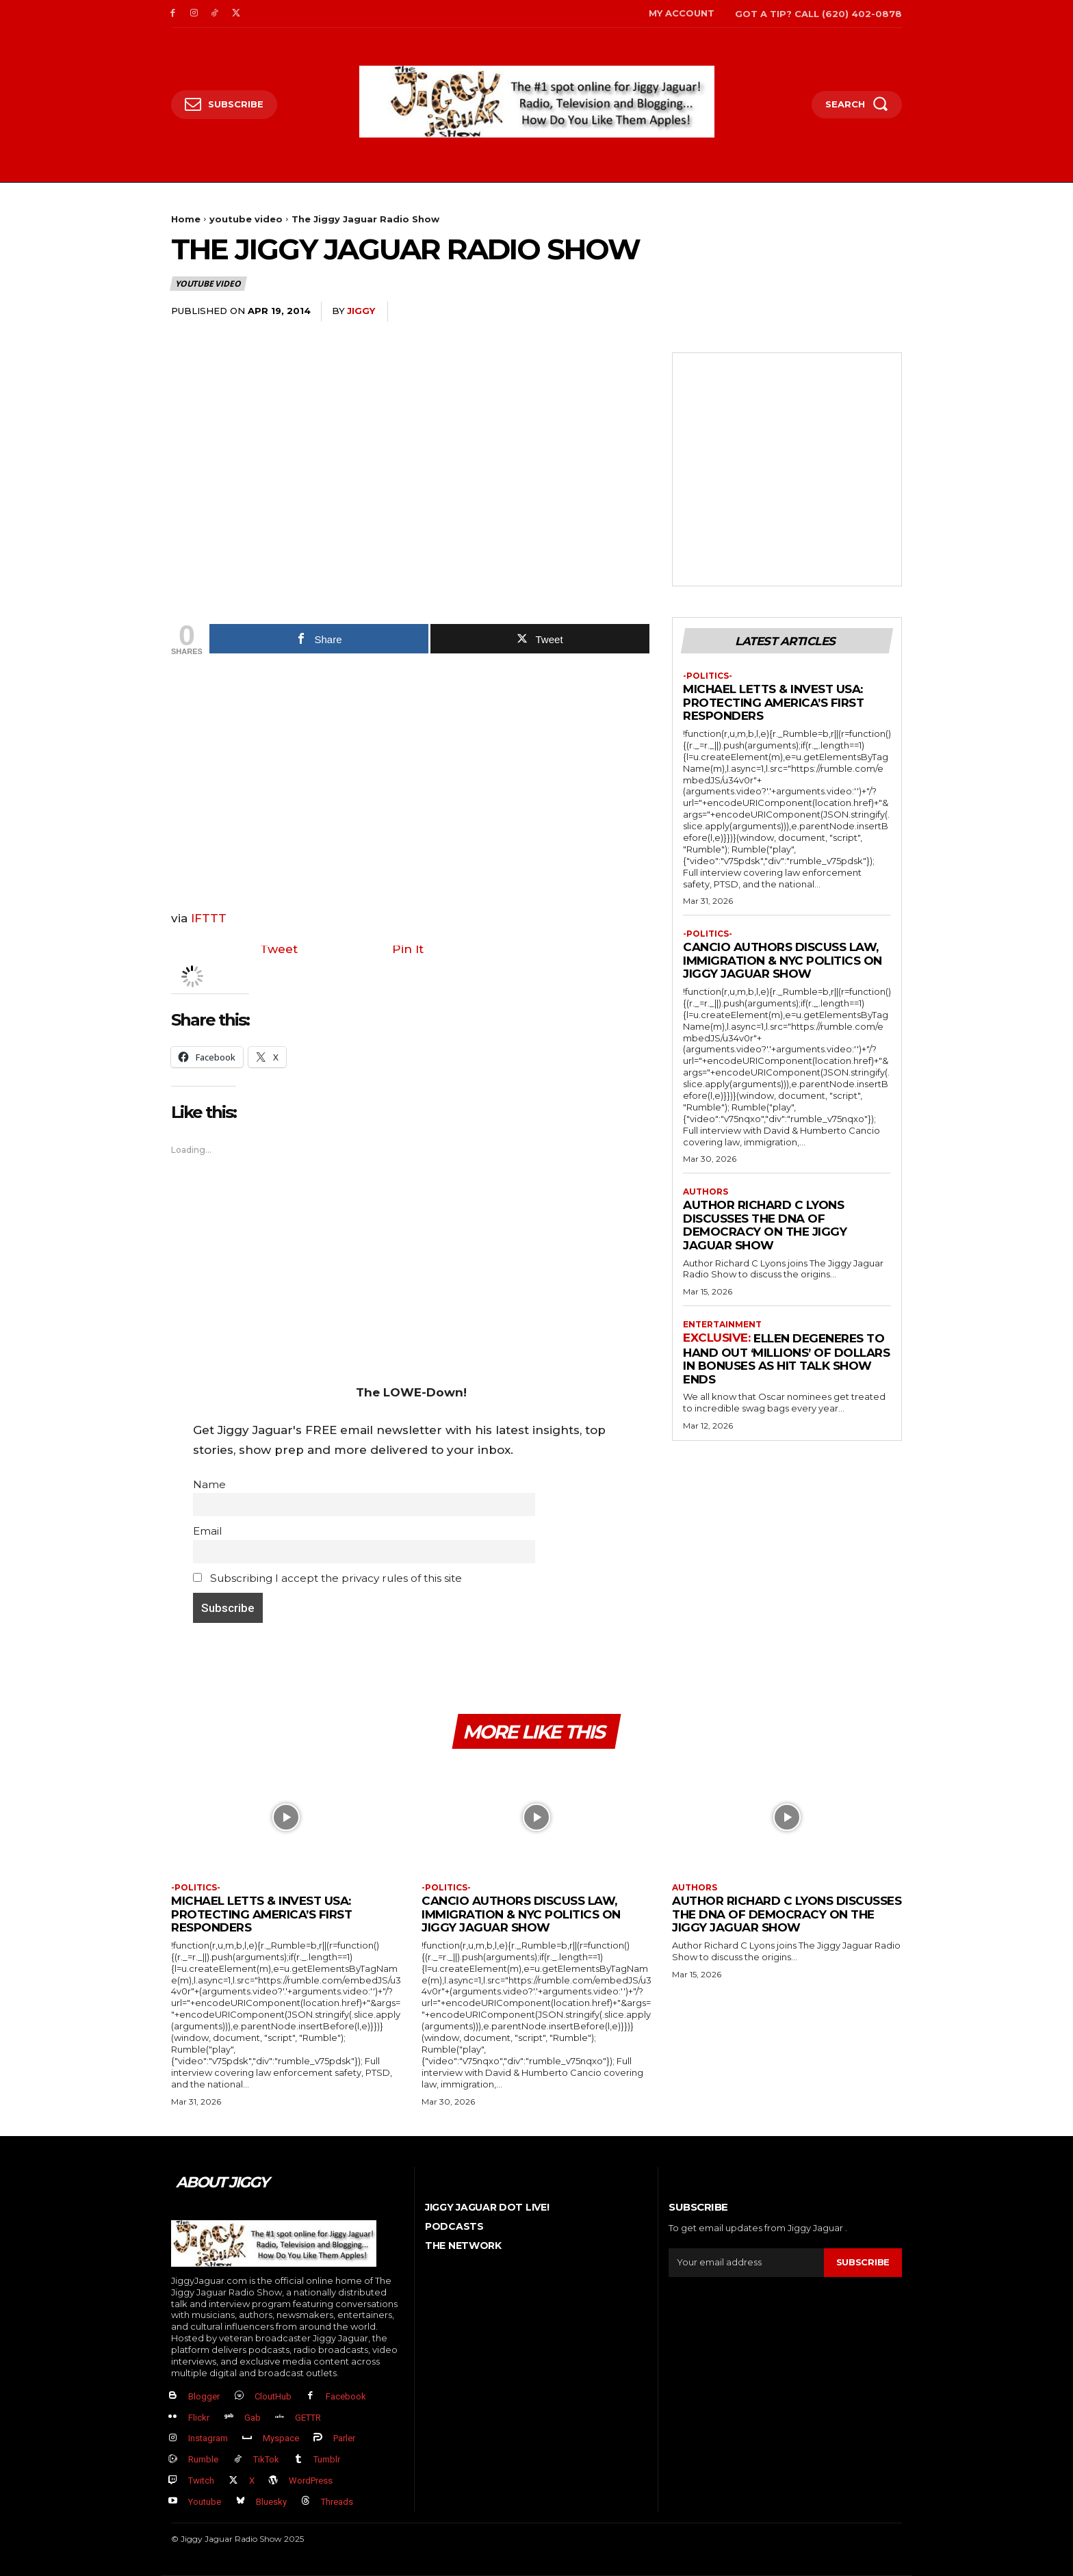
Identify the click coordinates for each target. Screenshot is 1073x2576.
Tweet (279, 949)
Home (186, 218)
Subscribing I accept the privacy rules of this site (327, 1578)
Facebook (346, 2396)
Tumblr (326, 2460)
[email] (746, 2262)
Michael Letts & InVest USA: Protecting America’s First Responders (773, 703)
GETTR (308, 2417)
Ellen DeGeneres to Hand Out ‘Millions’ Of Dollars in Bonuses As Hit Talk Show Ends (786, 1358)
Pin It (408, 949)
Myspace (281, 2439)
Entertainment (722, 1324)
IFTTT (209, 918)
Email (207, 1530)
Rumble (203, 2460)
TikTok (266, 2460)
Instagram (208, 2439)
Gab (252, 2417)
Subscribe (863, 2262)
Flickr (198, 2417)
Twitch (201, 2481)
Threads (337, 2502)
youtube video (246, 218)
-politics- (707, 676)
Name (209, 1484)
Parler (344, 2439)
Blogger (204, 2396)
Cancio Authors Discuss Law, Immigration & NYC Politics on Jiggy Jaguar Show (782, 961)
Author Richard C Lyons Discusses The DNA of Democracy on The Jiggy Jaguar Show (764, 1226)
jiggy (361, 310)
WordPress (311, 2481)
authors (705, 1192)
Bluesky (271, 2502)
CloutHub (273, 2396)
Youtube (204, 2502)
